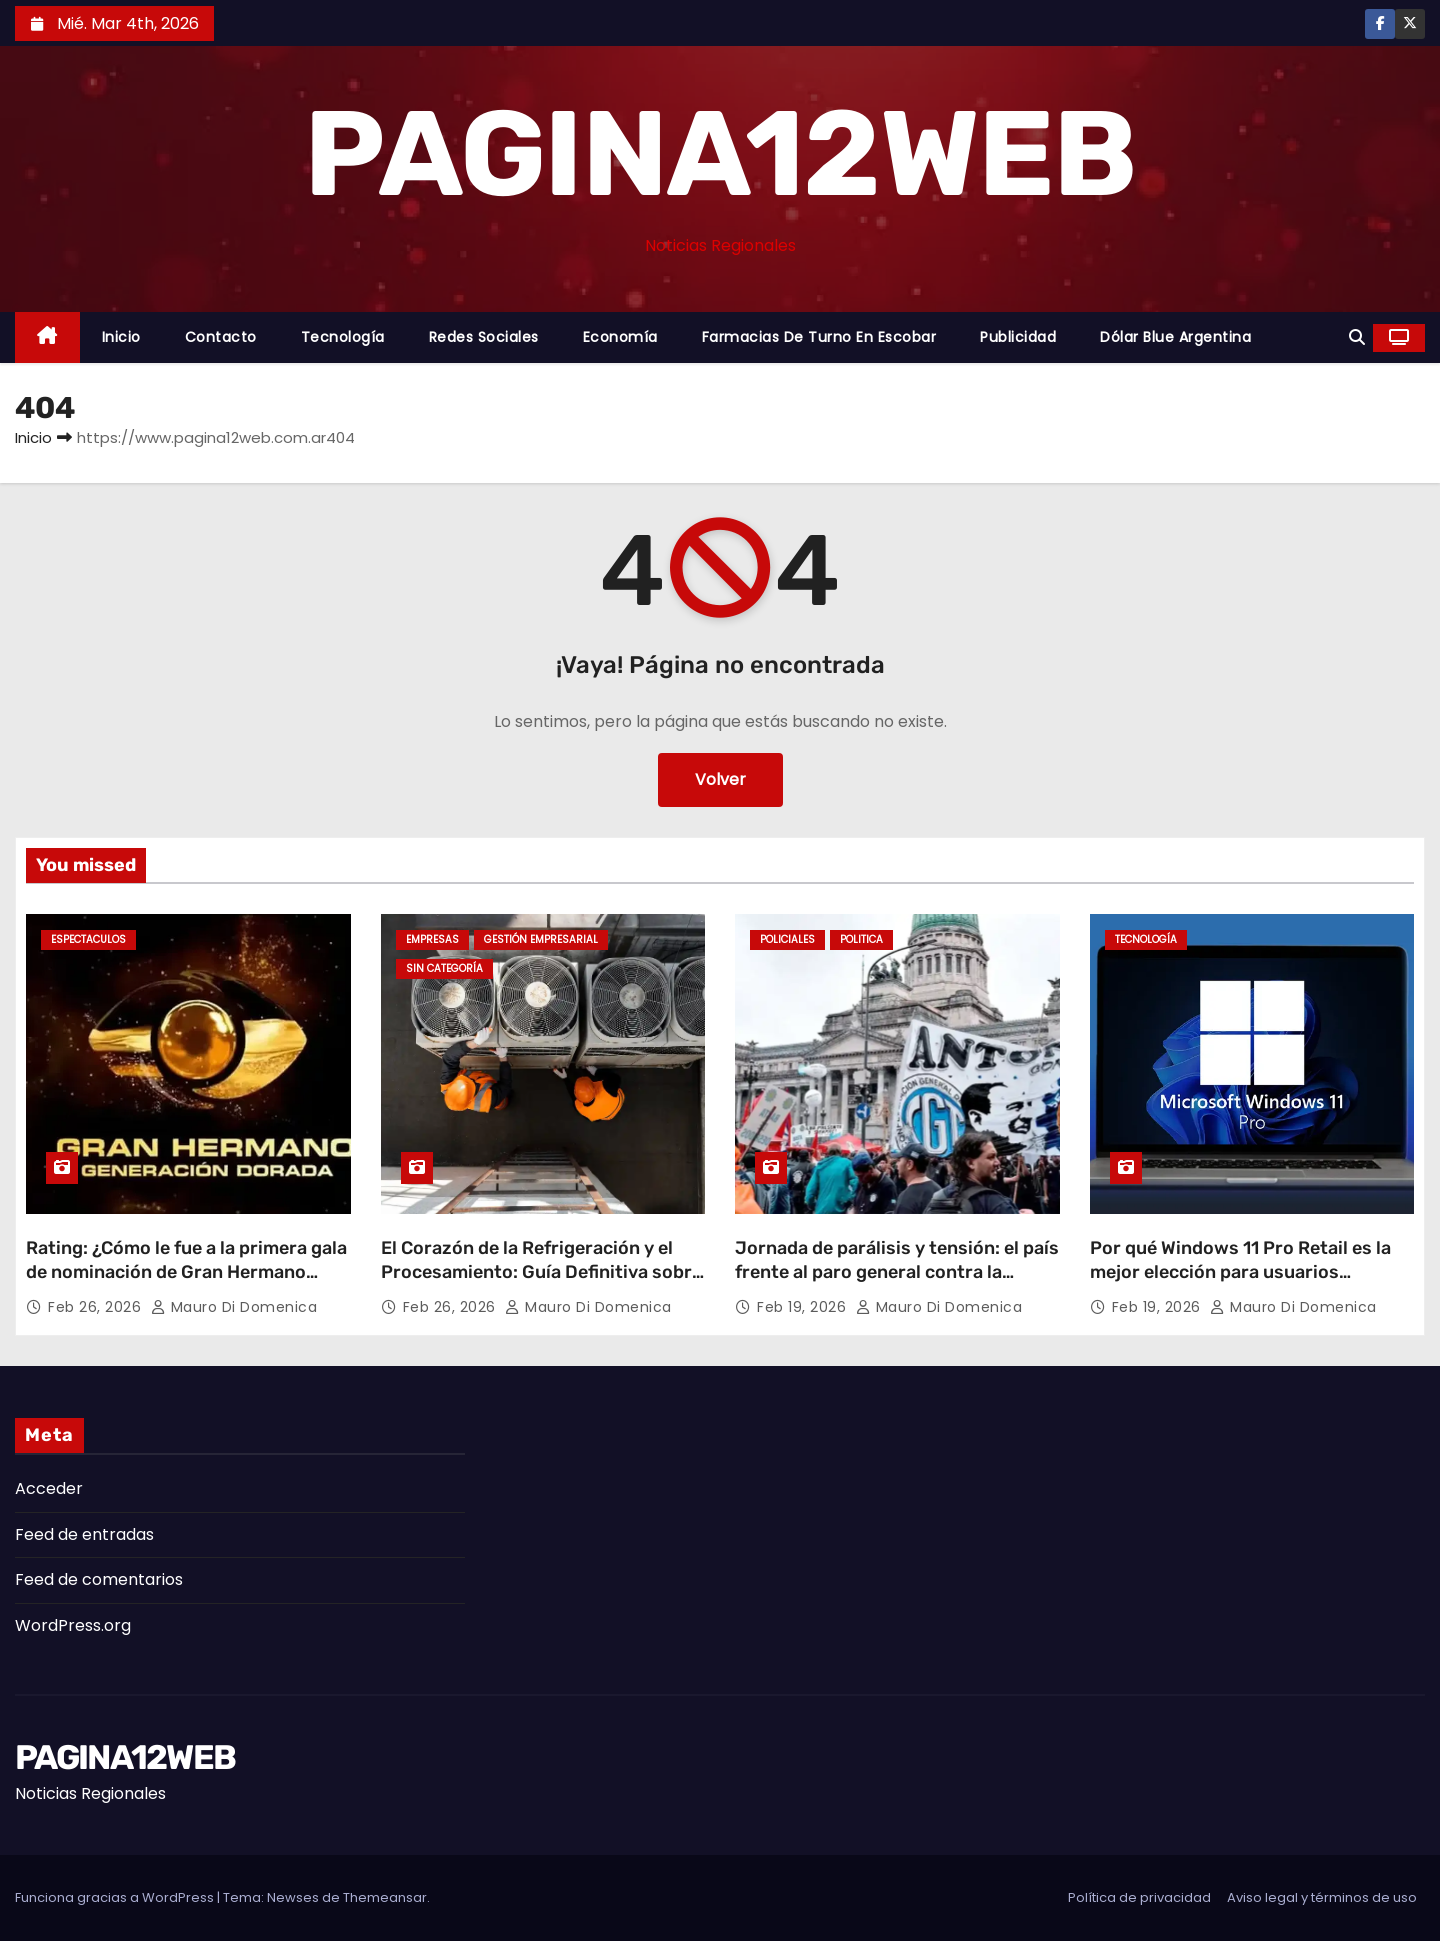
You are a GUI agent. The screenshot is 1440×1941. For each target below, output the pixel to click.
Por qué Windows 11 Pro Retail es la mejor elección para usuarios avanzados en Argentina (1240, 1272)
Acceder (49, 1488)
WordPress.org (73, 1625)
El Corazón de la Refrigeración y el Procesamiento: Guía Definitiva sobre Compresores (541, 1272)
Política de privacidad (1139, 1897)
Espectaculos (88, 939)
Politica (861, 939)
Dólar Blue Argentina (1175, 337)
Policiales (787, 939)
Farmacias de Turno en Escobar (819, 337)
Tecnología (343, 337)
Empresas (432, 939)
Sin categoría (444, 968)
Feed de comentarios (99, 1579)
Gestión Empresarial (541, 939)
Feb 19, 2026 (804, 1307)
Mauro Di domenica (234, 1307)
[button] (1357, 337)
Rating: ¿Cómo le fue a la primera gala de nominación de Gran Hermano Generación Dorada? (186, 1272)
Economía (620, 337)
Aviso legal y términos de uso (1322, 1897)
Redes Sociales (484, 337)
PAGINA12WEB (719, 154)
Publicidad (1018, 337)
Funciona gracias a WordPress (116, 1897)
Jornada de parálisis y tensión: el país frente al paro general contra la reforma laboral (897, 1272)
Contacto (221, 337)
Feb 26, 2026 (97, 1307)
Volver (720, 779)
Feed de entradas (84, 1534)
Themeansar (385, 1897)
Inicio (121, 337)
